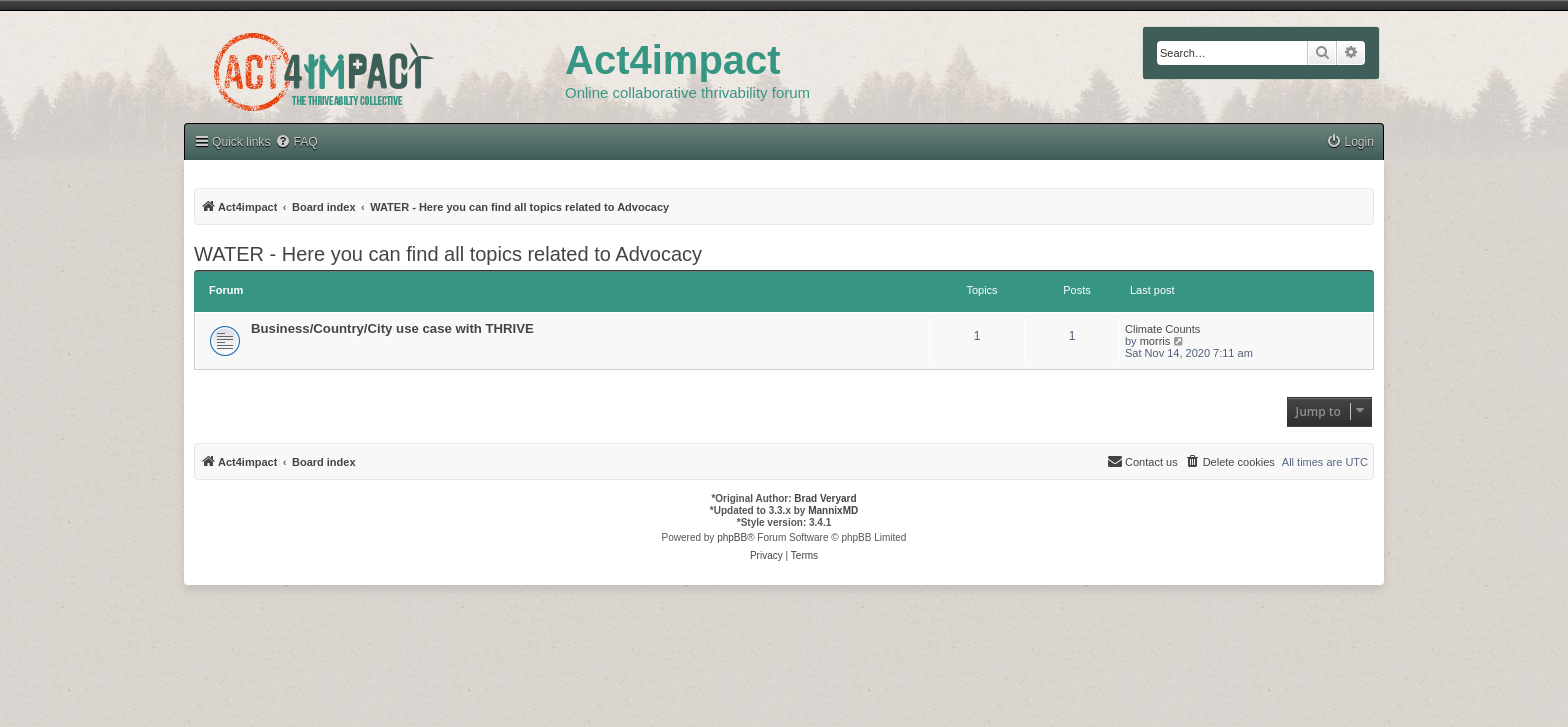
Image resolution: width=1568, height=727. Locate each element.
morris (1155, 341)
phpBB (732, 537)
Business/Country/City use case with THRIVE (392, 328)
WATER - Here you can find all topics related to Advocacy (448, 254)
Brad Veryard (825, 498)
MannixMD (833, 510)
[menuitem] (296, 142)
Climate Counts (1162, 329)
